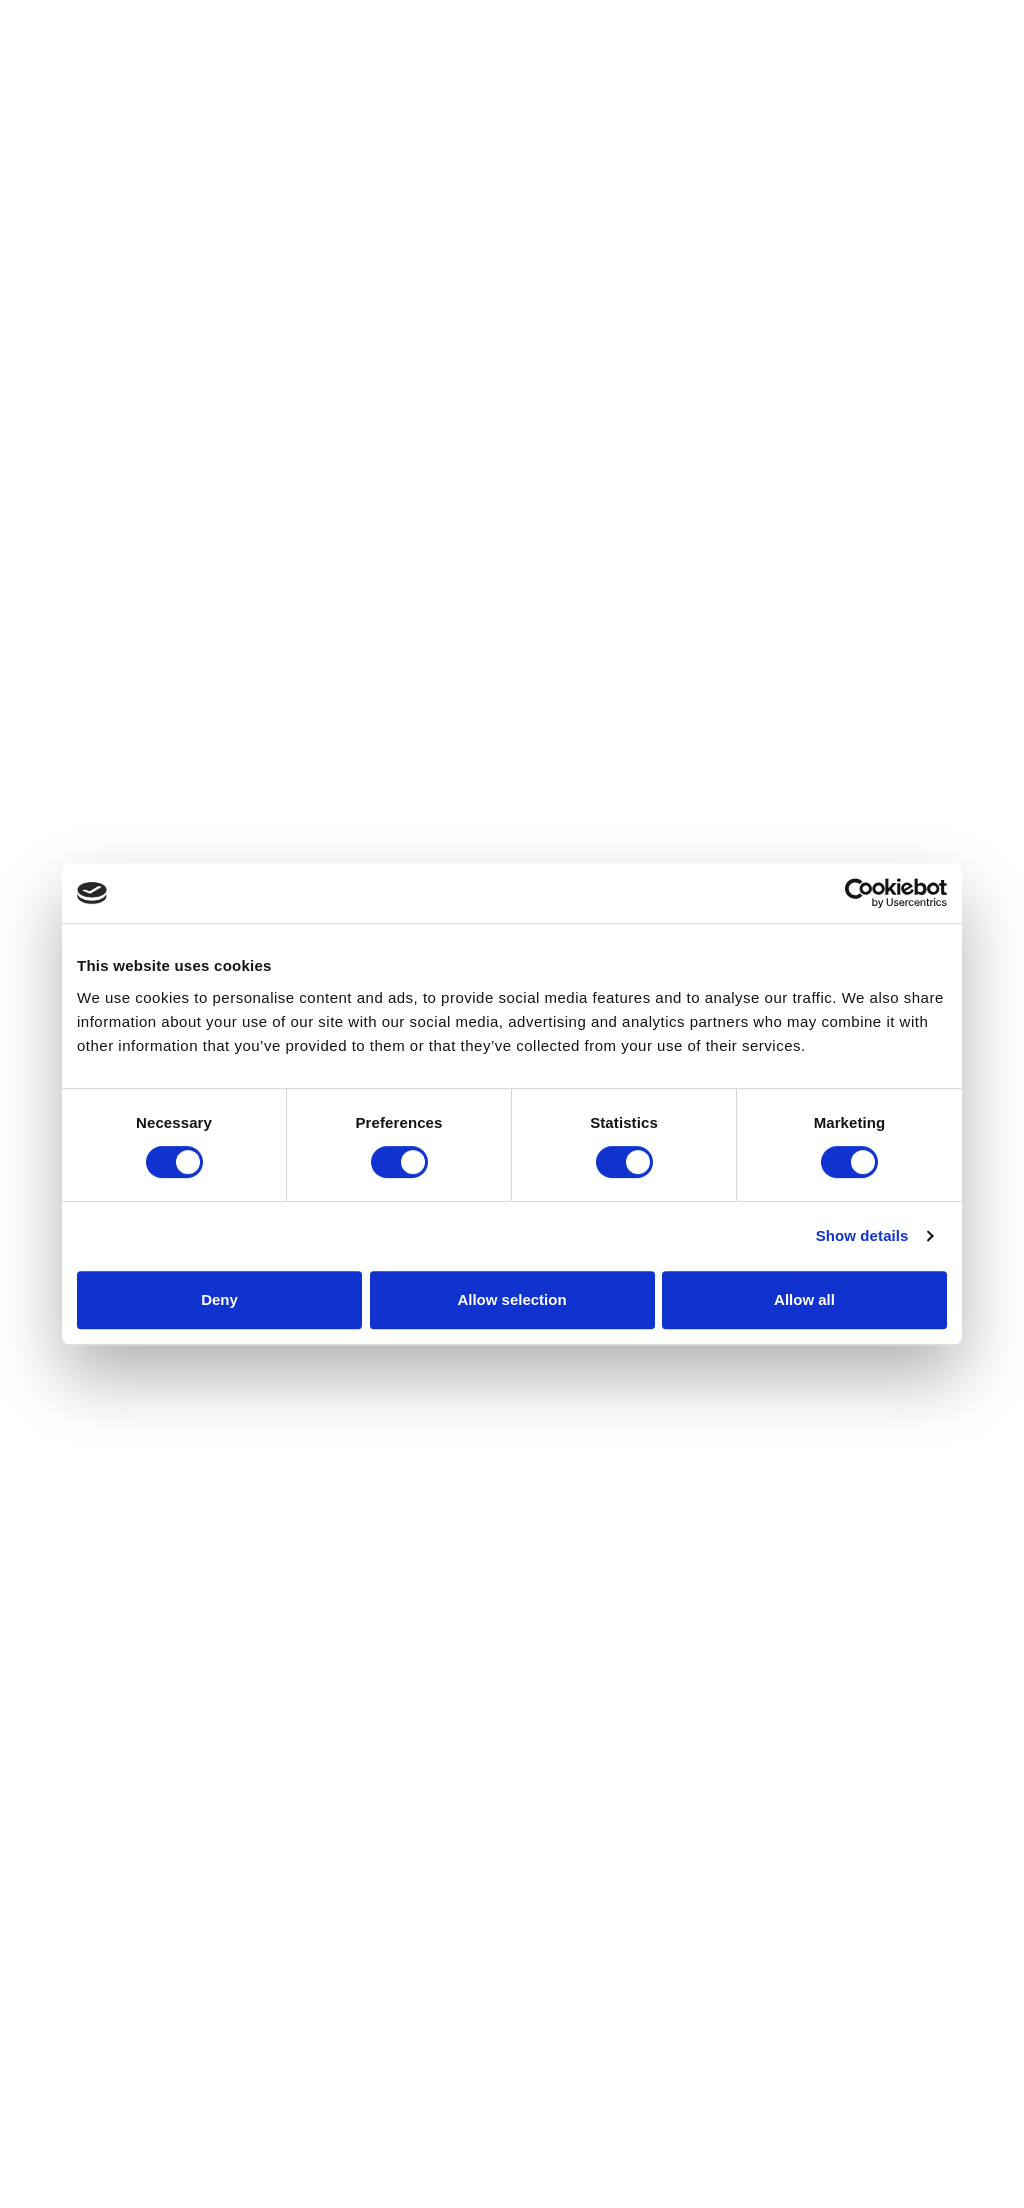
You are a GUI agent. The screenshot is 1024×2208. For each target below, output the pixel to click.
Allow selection (511, 1299)
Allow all (804, 1299)
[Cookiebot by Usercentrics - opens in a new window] (859, 893)
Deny (219, 1299)
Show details (862, 1235)
